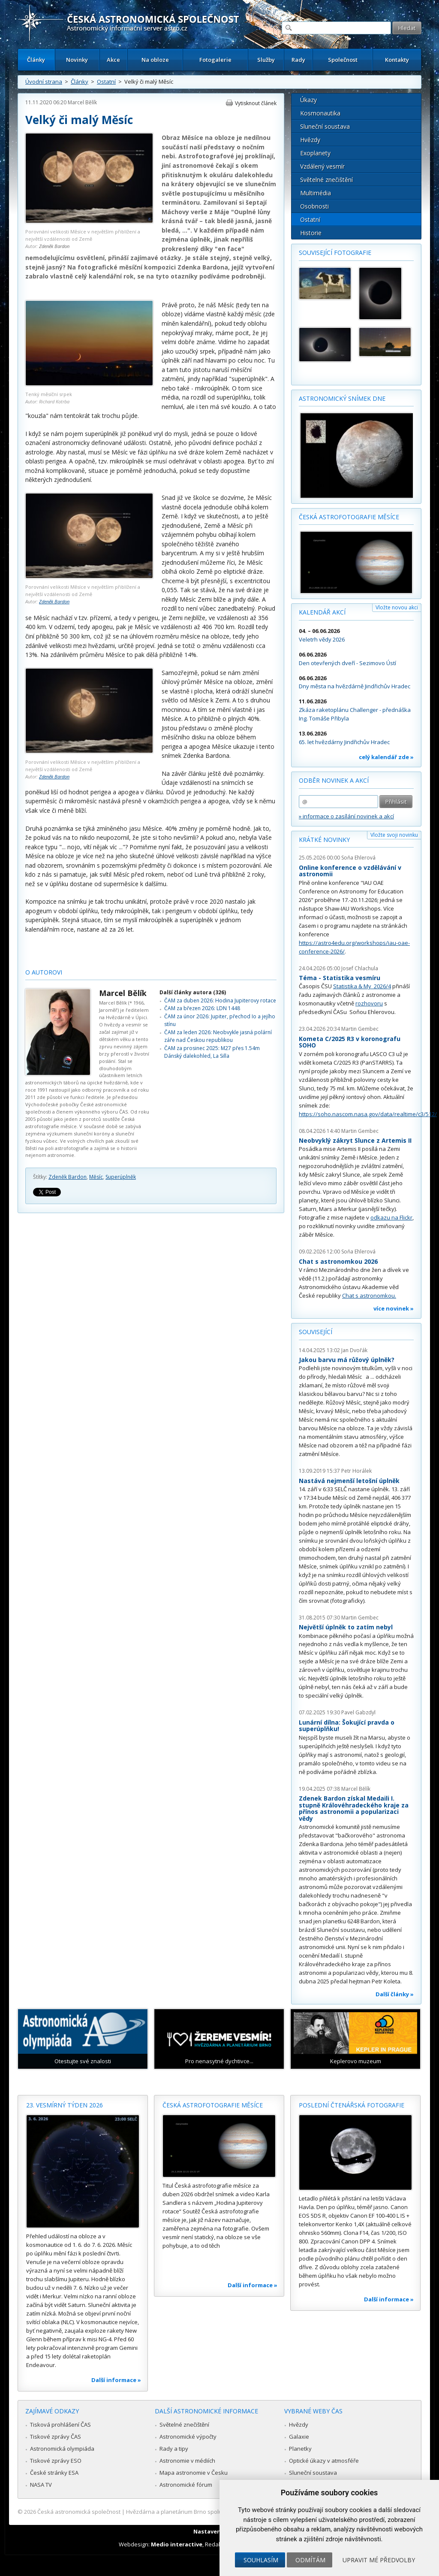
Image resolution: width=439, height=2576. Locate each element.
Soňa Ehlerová (358, 857)
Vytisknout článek (256, 103)
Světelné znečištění (326, 180)
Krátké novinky (324, 839)
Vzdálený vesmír (322, 166)
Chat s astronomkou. (369, 1295)
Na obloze (155, 60)
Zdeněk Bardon (54, 246)
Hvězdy (310, 140)
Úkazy (308, 100)
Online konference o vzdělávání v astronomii (350, 870)
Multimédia (315, 193)
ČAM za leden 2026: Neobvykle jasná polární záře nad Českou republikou (218, 1036)
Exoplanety (315, 153)
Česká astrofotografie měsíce (349, 517)
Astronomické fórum (185, 2484)
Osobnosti (314, 206)
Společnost (343, 60)
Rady (298, 60)
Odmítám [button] (310, 2560)
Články (36, 60)
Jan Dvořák (354, 1350)
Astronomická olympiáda (62, 2448)
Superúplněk (120, 1177)
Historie (311, 233)
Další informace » (116, 2380)
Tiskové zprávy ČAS (55, 2436)
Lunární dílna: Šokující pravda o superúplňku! (346, 1725)
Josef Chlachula (359, 968)
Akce (113, 60)
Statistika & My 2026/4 (362, 986)
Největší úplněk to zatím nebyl (346, 1627)
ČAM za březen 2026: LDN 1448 (202, 1008)
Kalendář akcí (322, 612)
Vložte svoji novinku (394, 834)
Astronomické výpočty (187, 2436)
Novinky (77, 60)
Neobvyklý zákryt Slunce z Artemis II (355, 1140)
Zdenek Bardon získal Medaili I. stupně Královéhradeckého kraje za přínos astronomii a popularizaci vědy (354, 1808)
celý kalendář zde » (386, 757)
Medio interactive (176, 2544)
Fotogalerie (215, 60)
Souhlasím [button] (261, 2560)
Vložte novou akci (397, 607)
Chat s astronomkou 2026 (338, 1261)
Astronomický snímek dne (342, 398)
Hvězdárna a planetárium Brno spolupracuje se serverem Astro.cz (212, 2511)
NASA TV (41, 2484)
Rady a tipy (173, 2448)
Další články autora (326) (192, 992)
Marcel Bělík (82, 102)
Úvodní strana (43, 81)
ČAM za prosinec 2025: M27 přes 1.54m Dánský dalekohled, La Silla (212, 1051)
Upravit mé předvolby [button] (379, 2560)
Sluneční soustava (325, 126)
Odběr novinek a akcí (334, 780)
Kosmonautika (320, 113)
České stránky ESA (54, 2472)
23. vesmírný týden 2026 (64, 2105)
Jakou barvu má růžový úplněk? (346, 1360)
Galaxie (299, 2436)
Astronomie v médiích (187, 2460)
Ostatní (106, 81)
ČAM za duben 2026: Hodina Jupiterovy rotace (220, 1000)
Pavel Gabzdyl (358, 1712)
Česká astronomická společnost (78, 2511)
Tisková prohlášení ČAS (60, 2424)
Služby (266, 60)
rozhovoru (369, 1003)
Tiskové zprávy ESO (55, 2460)
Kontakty (397, 60)
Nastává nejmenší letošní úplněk (349, 1481)
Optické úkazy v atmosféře (324, 2460)
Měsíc (96, 1177)
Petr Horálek (356, 1470)
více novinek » (393, 1308)
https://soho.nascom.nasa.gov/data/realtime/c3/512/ (368, 1114)
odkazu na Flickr (391, 1217)
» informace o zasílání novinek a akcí (346, 816)
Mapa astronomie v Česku (193, 2472)
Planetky (300, 2448)
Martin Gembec (360, 1028)
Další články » (395, 1994)
